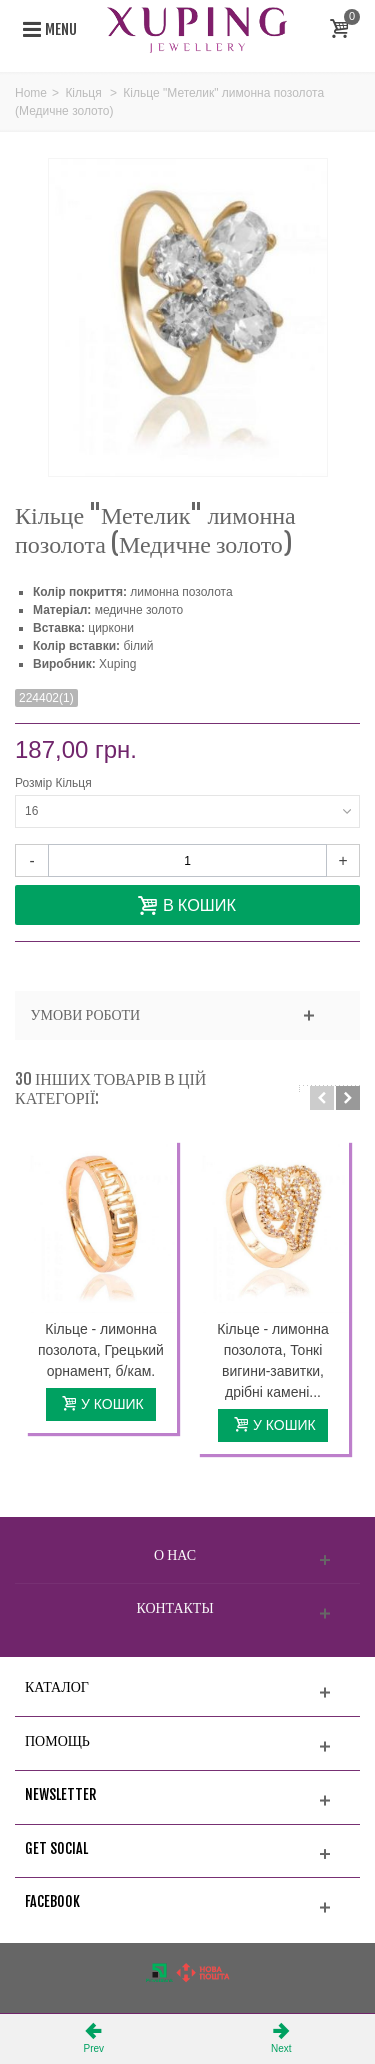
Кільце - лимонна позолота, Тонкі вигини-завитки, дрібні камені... (272, 1360)
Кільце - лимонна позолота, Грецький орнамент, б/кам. (101, 1350)
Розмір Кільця (55, 783)
